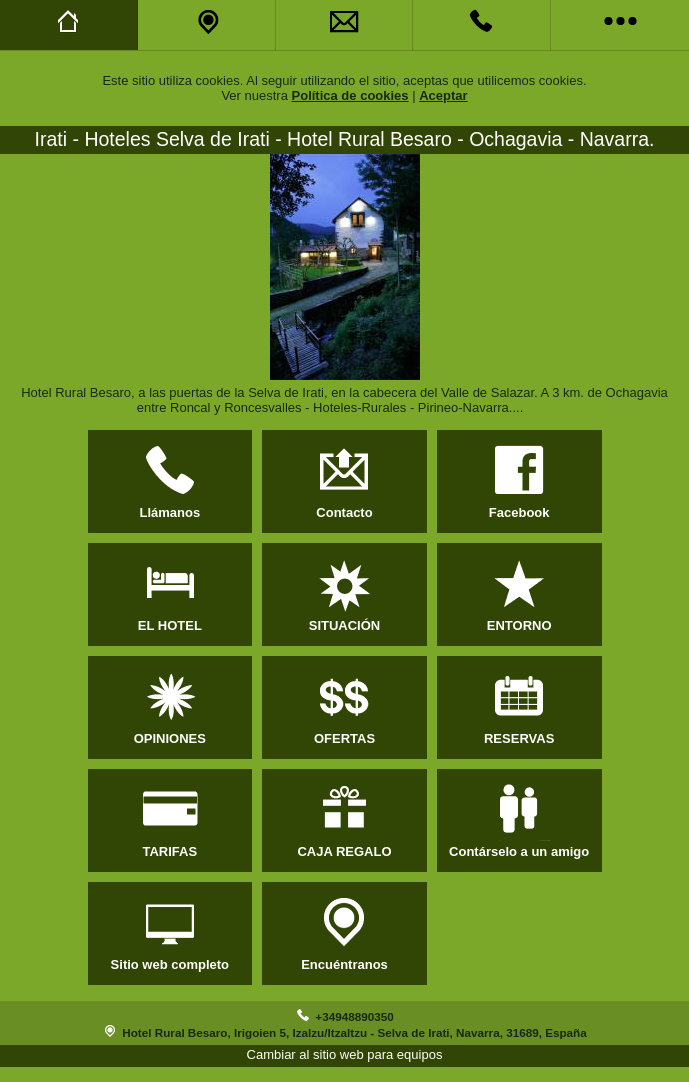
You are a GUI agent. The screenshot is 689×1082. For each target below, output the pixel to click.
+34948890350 (354, 1016)
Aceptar (443, 95)
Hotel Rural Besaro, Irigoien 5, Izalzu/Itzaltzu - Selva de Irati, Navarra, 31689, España (354, 1032)
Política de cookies (350, 95)
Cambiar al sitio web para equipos (345, 1054)
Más (539, 407)
